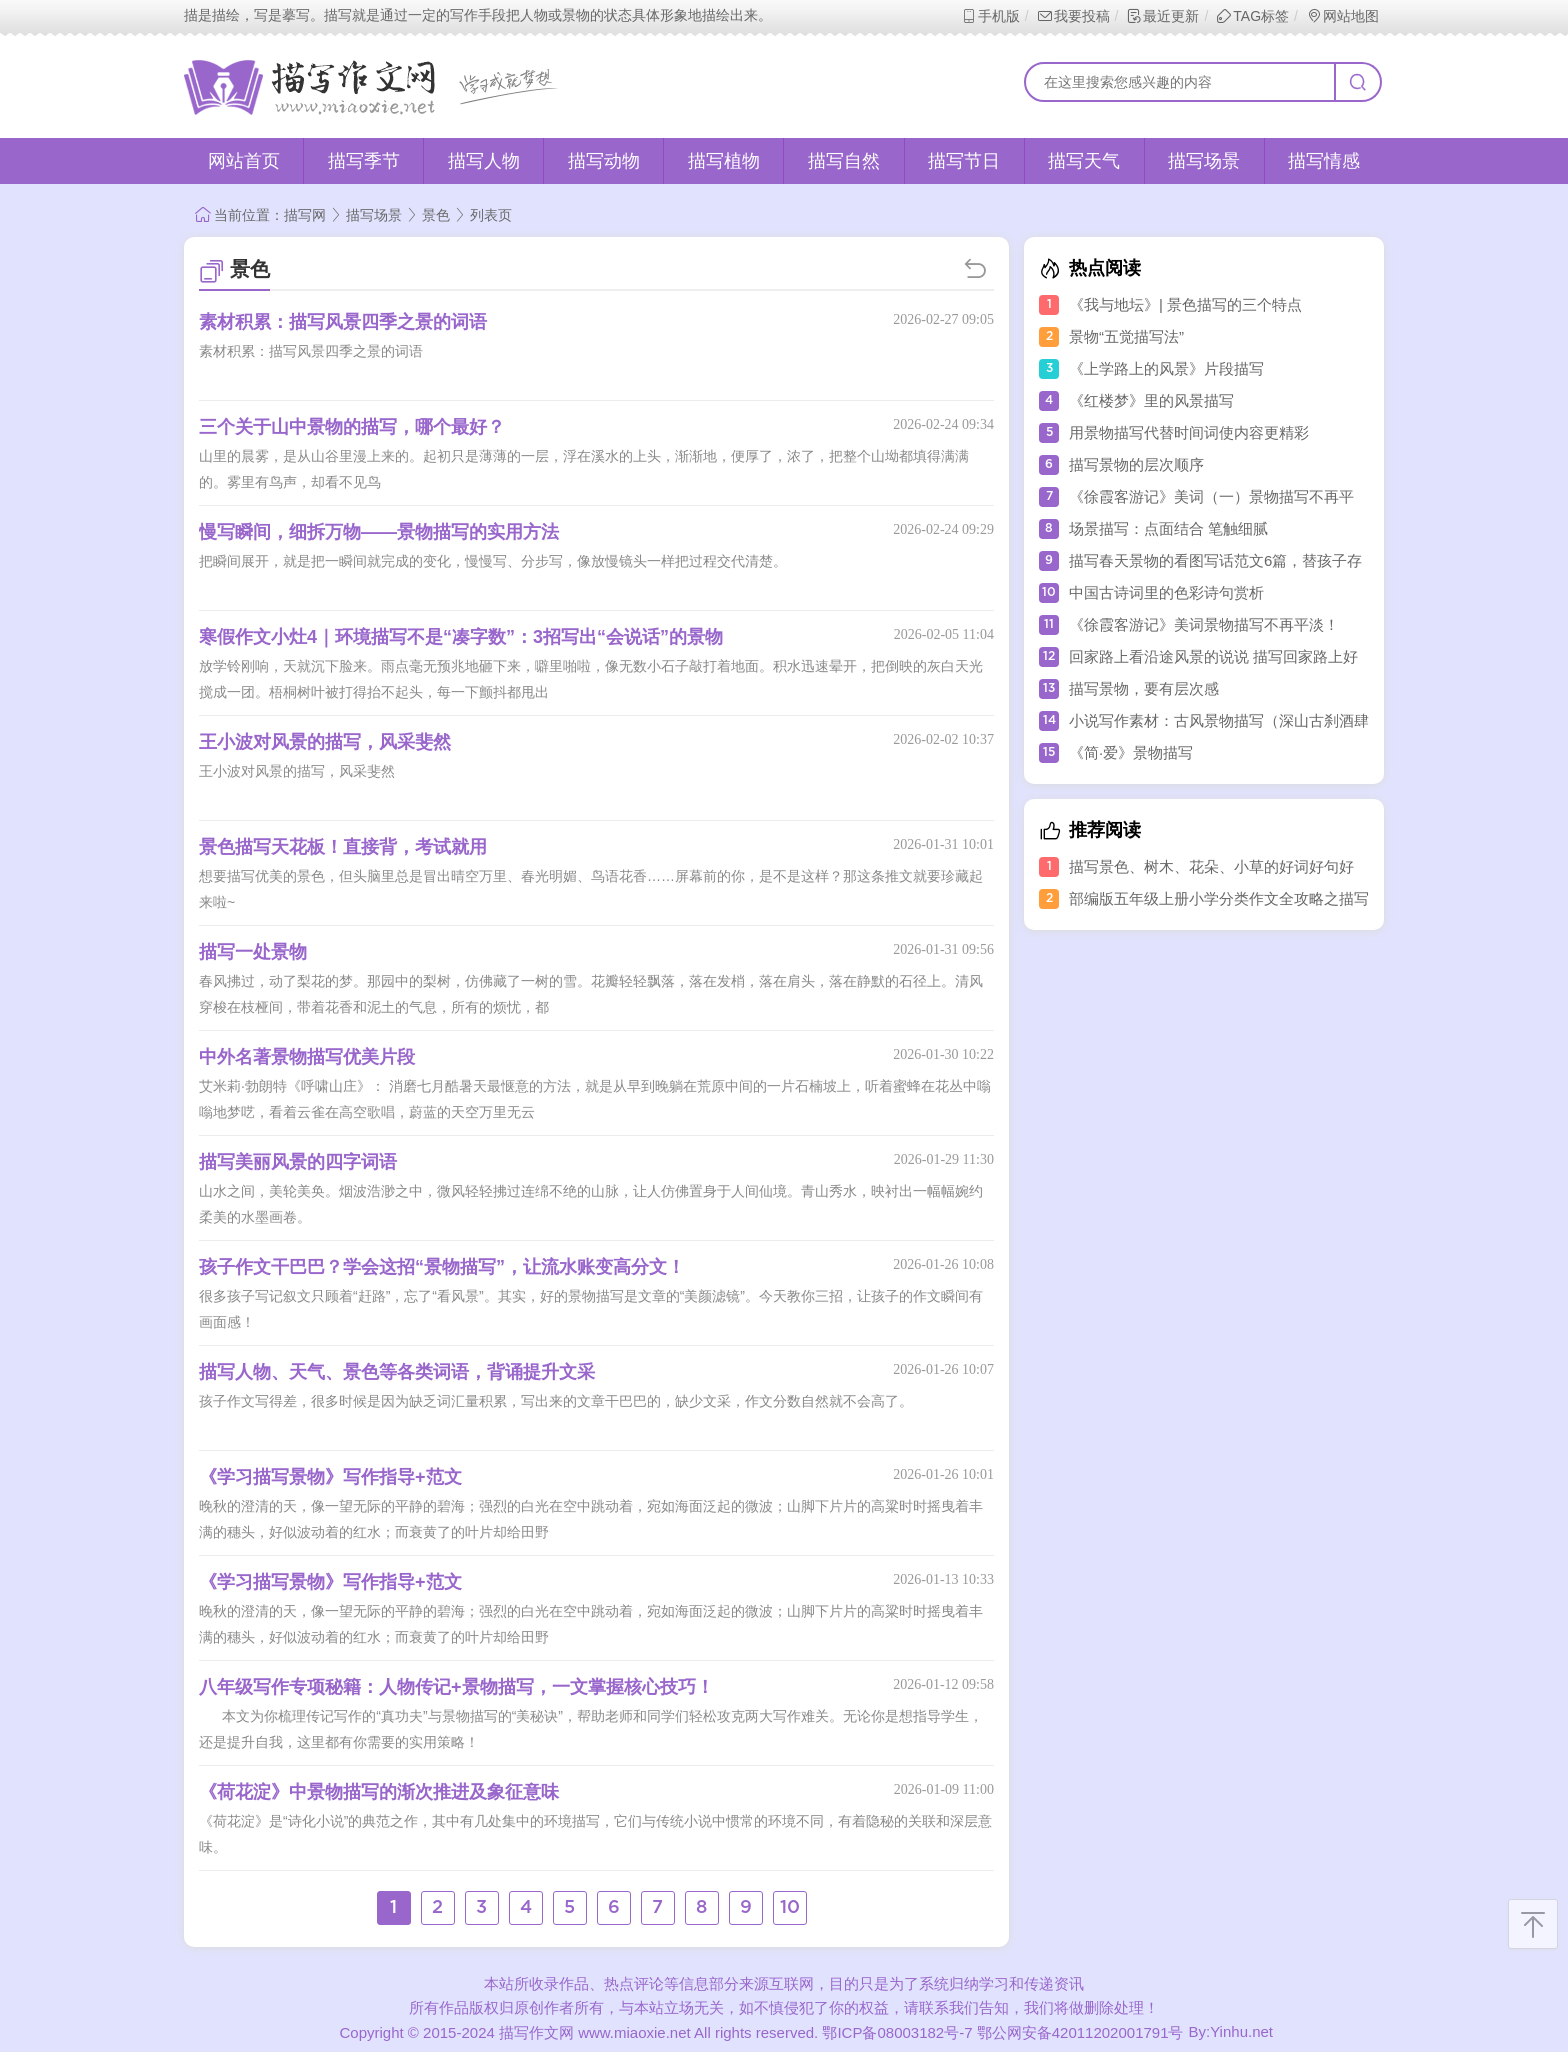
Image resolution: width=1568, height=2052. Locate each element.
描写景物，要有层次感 (1144, 688)
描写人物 (484, 161)
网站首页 (244, 161)
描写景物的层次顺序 (1136, 464)
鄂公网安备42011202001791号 (1080, 2032)
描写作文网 (536, 2032)
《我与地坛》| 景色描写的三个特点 (1185, 304)
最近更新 (1162, 16)
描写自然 (844, 161)
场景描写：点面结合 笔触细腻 (1168, 528)
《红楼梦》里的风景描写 (1151, 400)
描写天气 (1084, 161)
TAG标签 (1252, 16)
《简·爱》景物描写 (1131, 752)
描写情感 (1324, 161)
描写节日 (964, 161)
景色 (436, 215)
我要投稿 (1073, 16)
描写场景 (1204, 161)
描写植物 (724, 161)
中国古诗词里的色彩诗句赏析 (1166, 592)
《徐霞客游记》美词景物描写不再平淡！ (1204, 624)
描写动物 (604, 161)
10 (790, 1907)
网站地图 (1342, 16)
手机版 (990, 16)
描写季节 (364, 161)
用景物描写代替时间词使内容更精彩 (1189, 432)
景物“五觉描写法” (1126, 336)
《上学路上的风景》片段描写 (1166, 368)
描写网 (305, 215)
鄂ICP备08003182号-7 (897, 2032)
